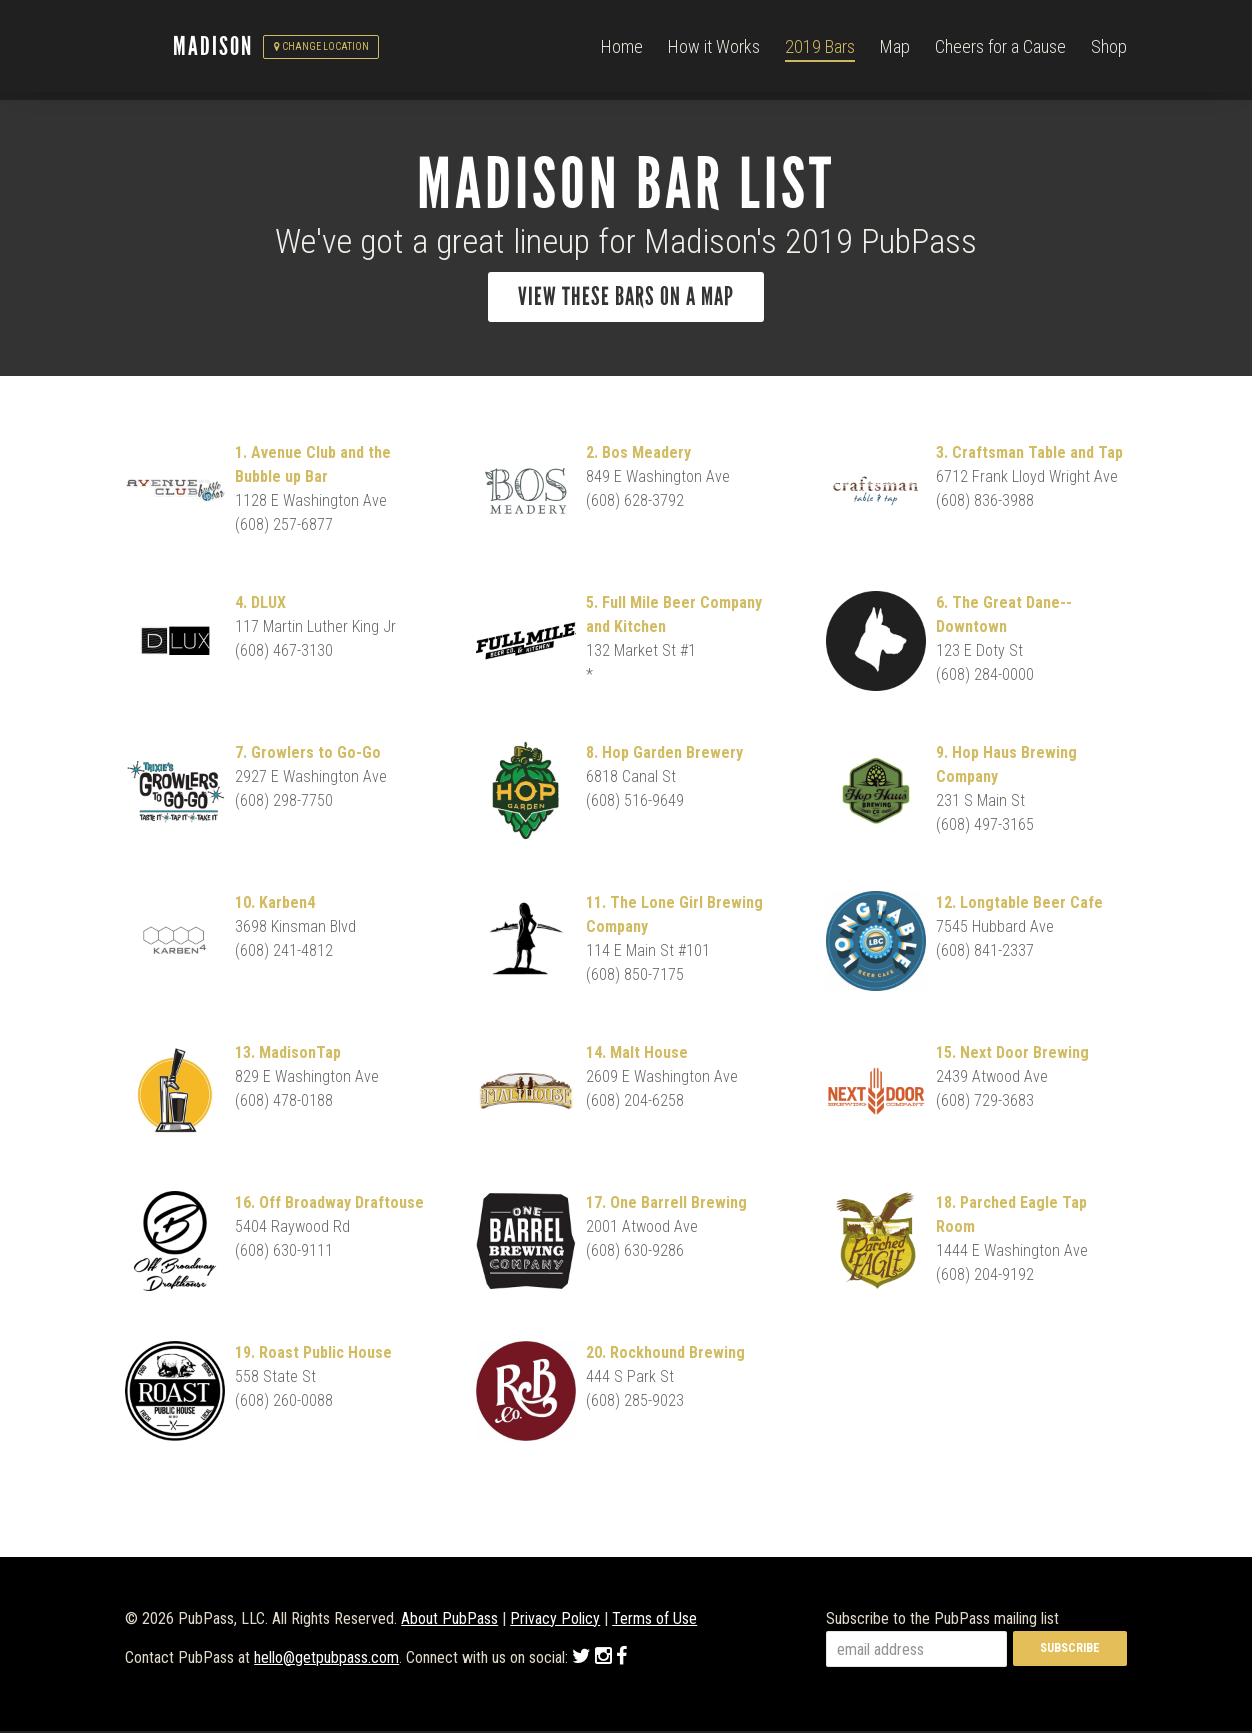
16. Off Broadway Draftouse (329, 1204)
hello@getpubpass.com (326, 1659)
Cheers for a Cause (1000, 49)
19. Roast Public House (313, 1354)
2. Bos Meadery (638, 454)
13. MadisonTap (288, 1054)
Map (895, 49)
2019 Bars (820, 49)
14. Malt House (637, 1054)
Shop (1109, 49)
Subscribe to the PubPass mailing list (942, 1620)
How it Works (714, 49)
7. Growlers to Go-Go (308, 754)
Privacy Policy (555, 1620)
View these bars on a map (626, 297)
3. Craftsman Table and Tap (1029, 454)
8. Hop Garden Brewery (664, 754)
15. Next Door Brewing (1012, 1054)
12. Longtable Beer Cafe (1019, 904)
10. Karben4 (275, 904)
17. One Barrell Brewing (666, 1204)
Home (622, 49)
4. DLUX (260, 604)
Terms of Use (654, 1620)
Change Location (321, 50)
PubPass (149, 51)
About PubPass (449, 1620)
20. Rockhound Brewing (665, 1354)
